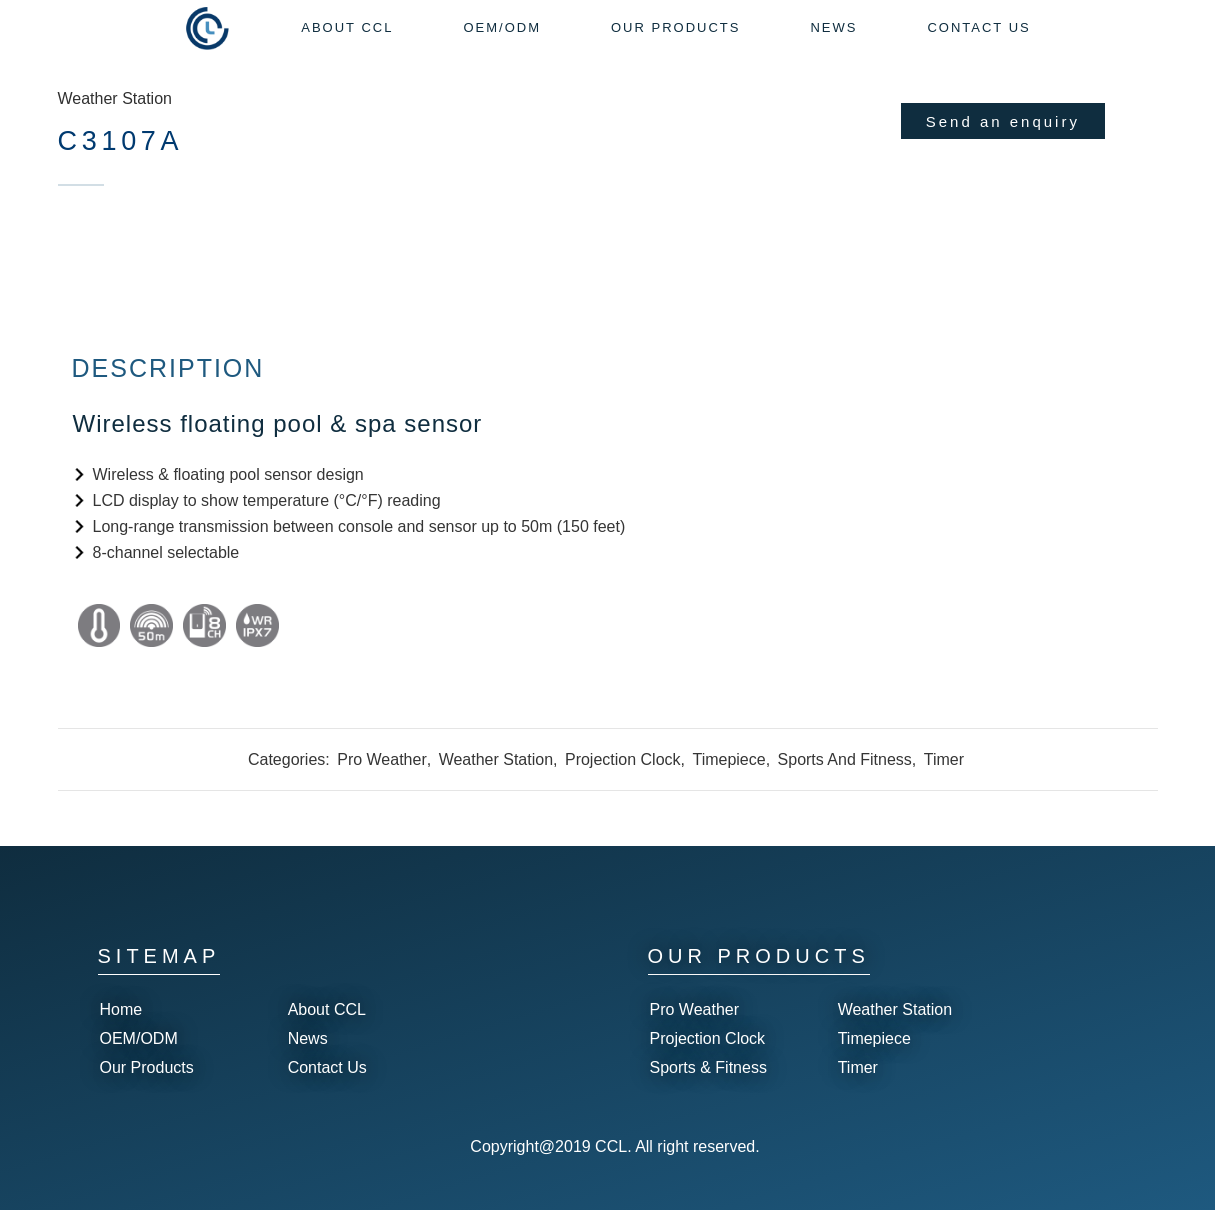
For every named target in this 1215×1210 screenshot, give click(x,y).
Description (168, 368)
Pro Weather (382, 759)
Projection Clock (623, 759)
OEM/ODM (139, 1038)
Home (121, 1009)
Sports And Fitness (845, 759)
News (308, 1038)
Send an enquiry (1003, 121)
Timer (944, 759)
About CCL (327, 1009)
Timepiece (728, 759)
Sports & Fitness (708, 1067)
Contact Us (327, 1067)
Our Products (147, 1067)
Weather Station (115, 98)
